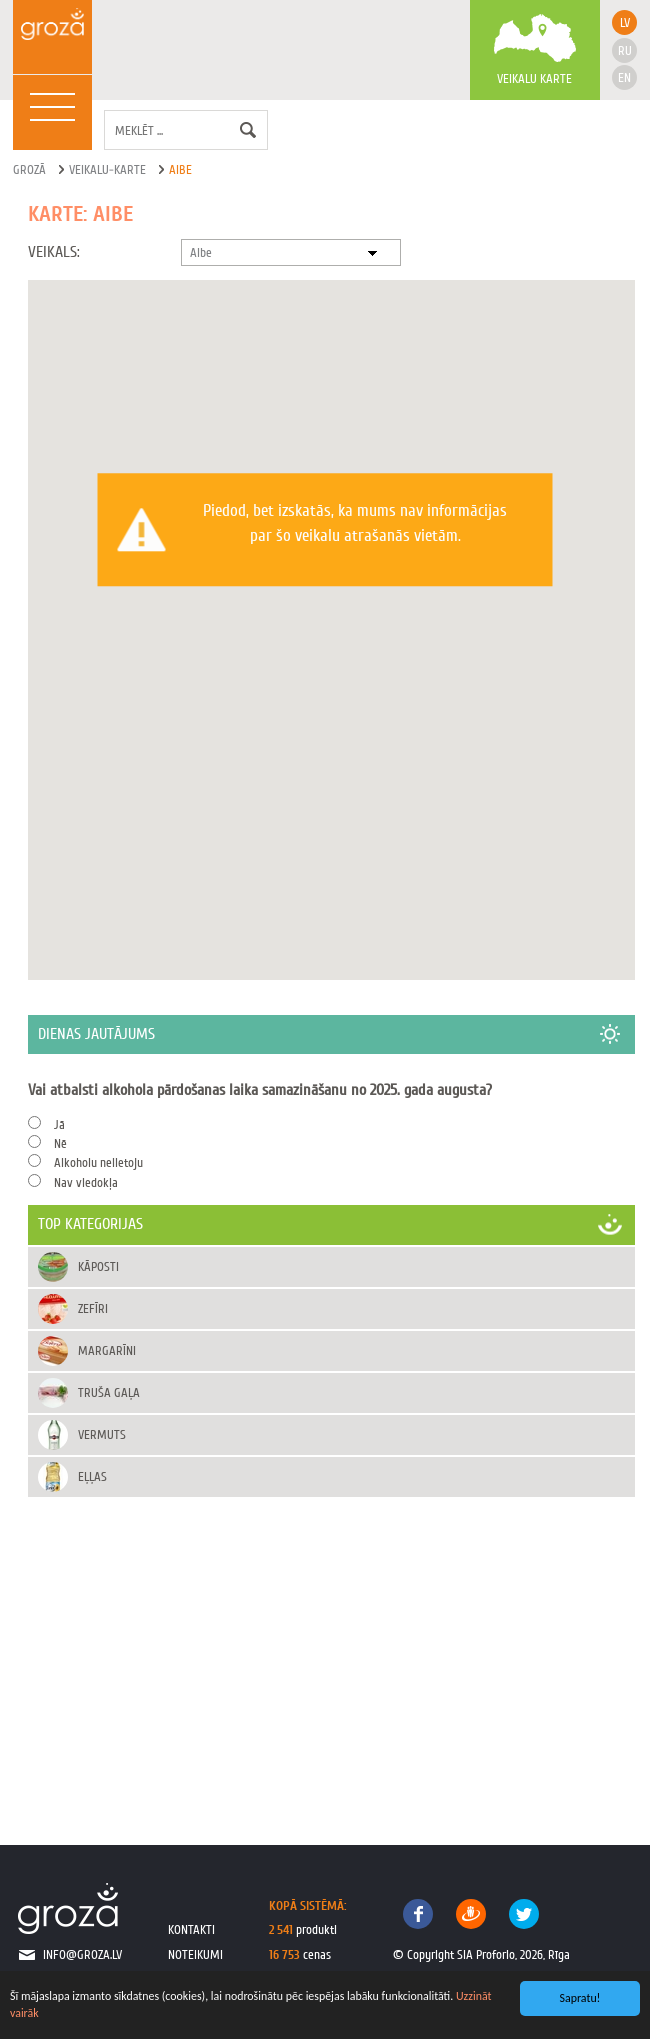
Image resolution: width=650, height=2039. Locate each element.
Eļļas (92, 1476)
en (624, 77)
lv (625, 22)
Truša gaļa (109, 1392)
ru (625, 50)
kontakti (191, 1929)
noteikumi (195, 1954)
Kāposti (98, 1266)
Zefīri (93, 1308)
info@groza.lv (82, 1954)
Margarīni (107, 1350)
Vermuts (102, 1434)
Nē (60, 1143)
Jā (59, 1124)
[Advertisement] (331, 1650)
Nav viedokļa (86, 1182)
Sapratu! (580, 1998)
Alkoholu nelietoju (98, 1162)
